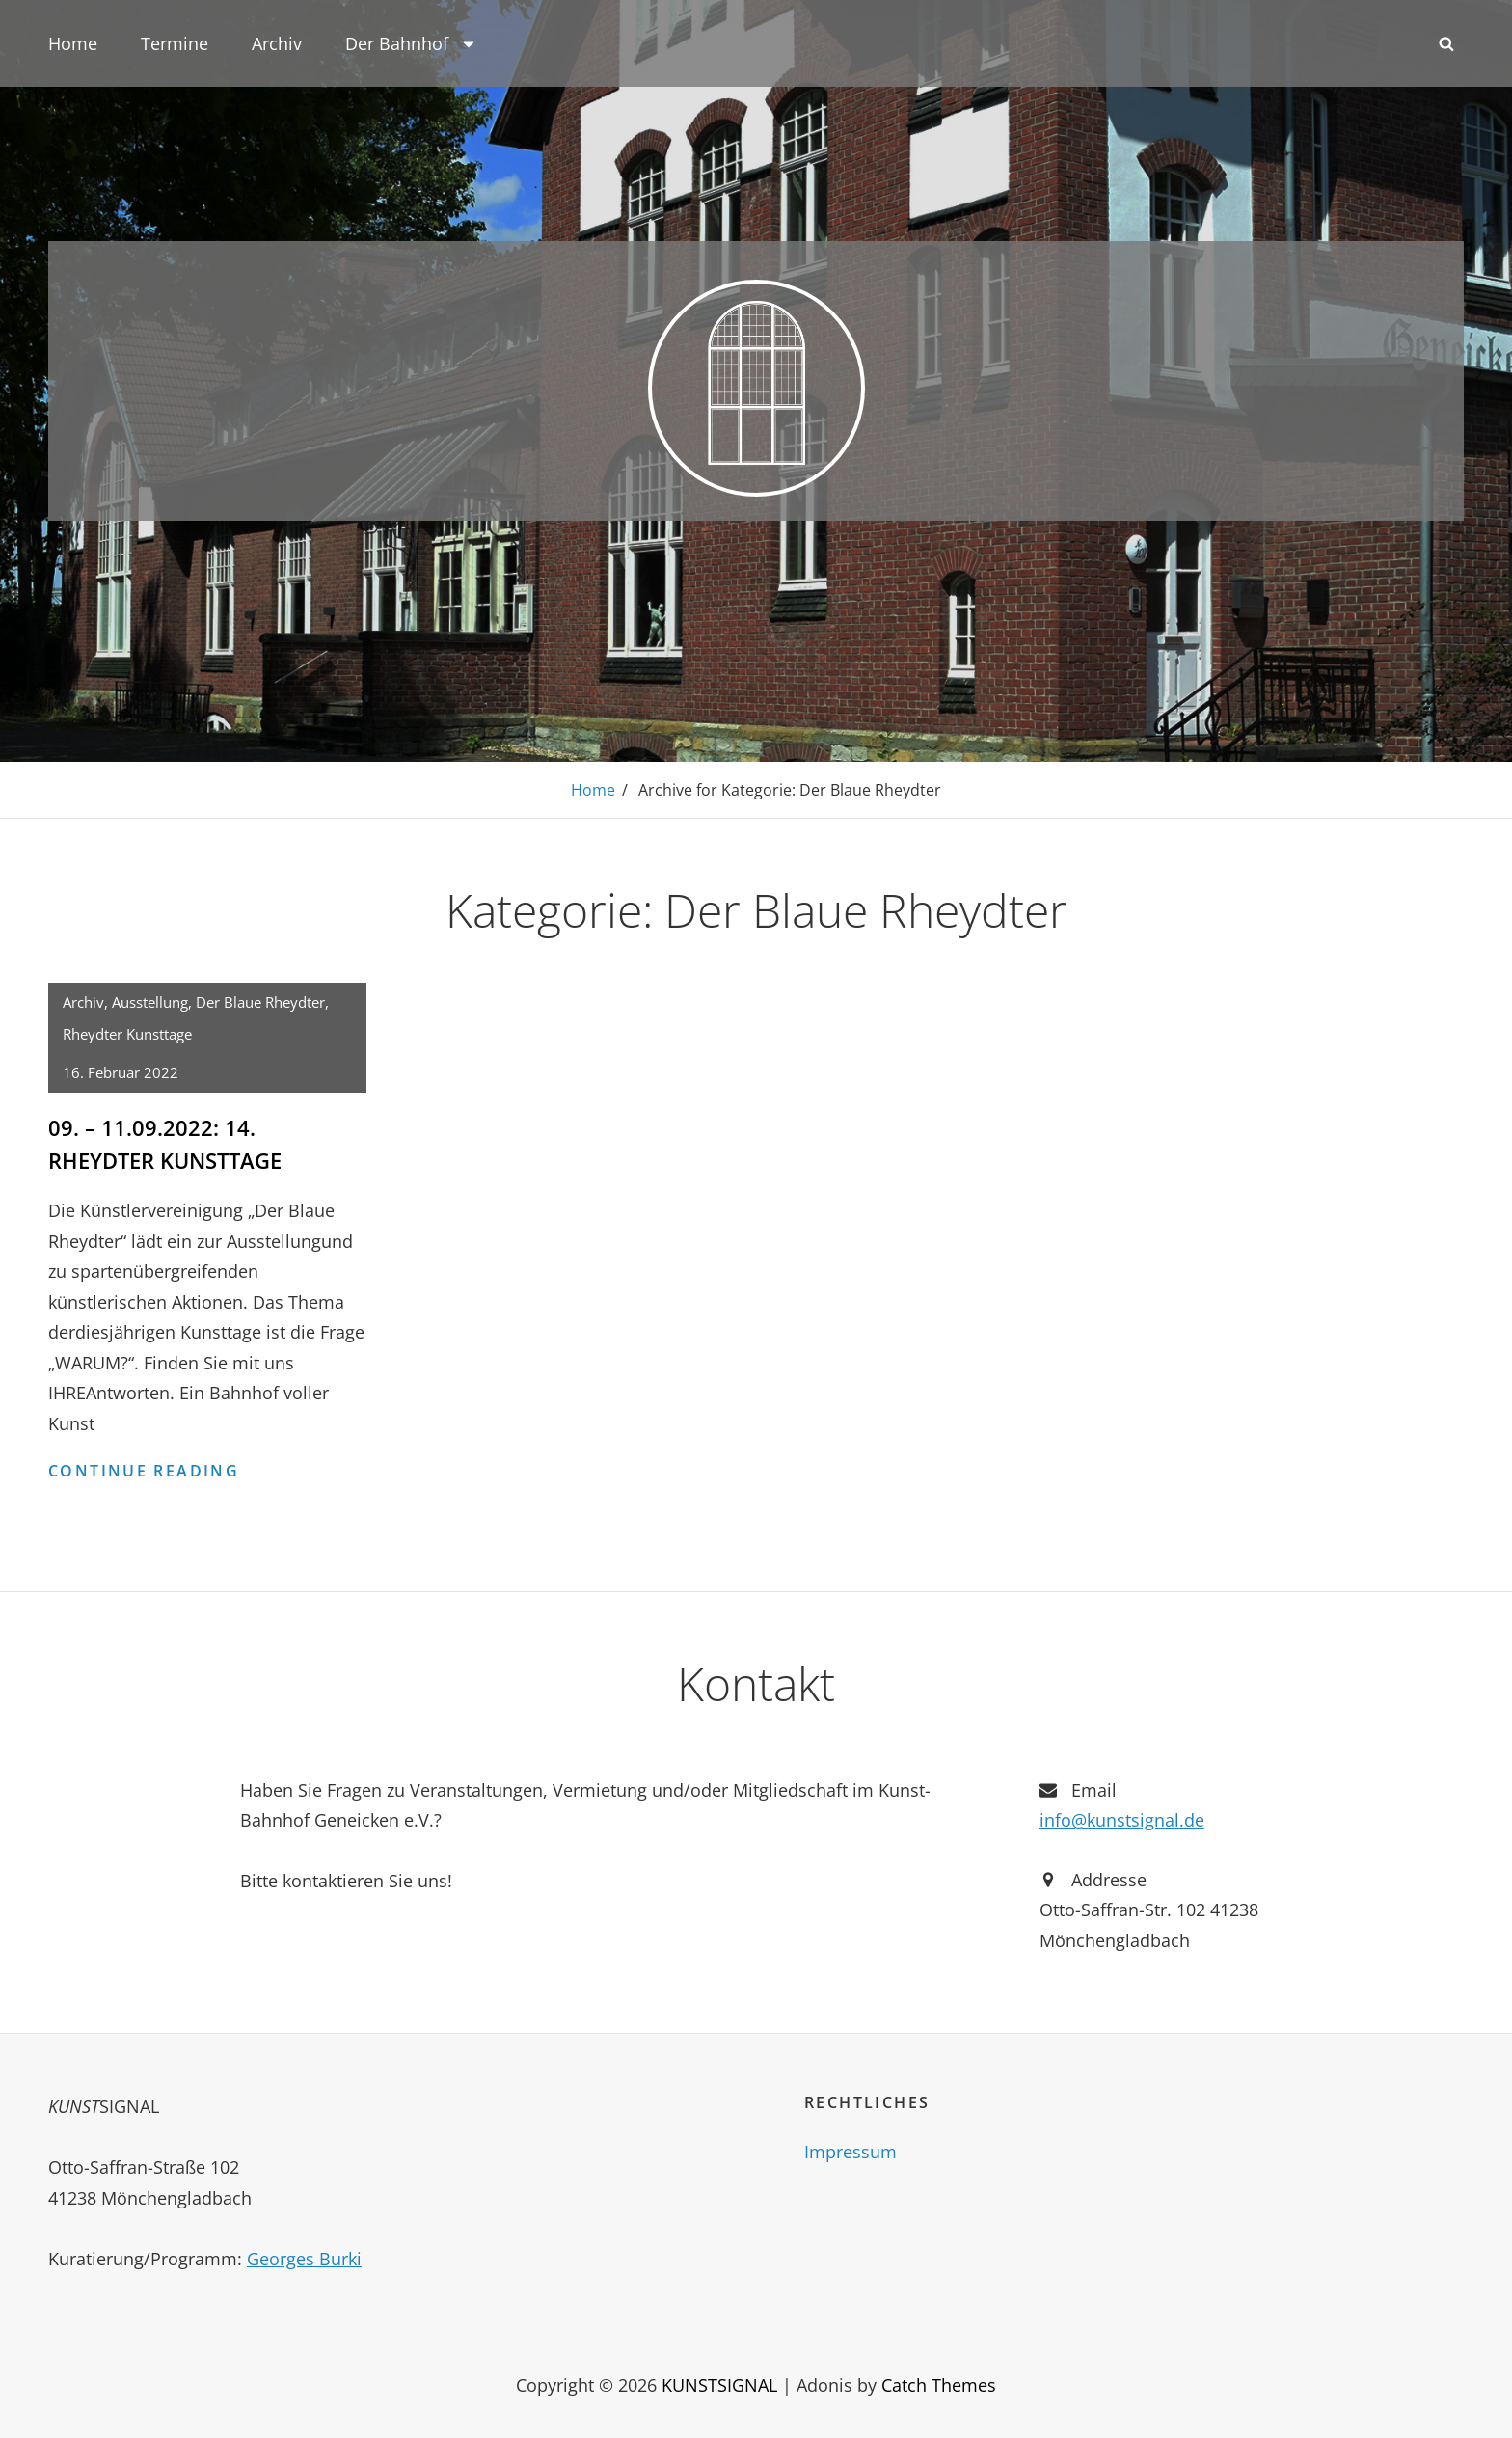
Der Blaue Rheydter (260, 1001)
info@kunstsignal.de (1122, 1817)
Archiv (277, 43)
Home (72, 43)
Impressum (850, 2150)
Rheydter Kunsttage (127, 1033)
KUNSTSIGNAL (719, 2383)
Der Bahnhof (411, 43)
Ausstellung (150, 1001)
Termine (174, 43)
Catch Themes (938, 2383)
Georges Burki (304, 2256)
